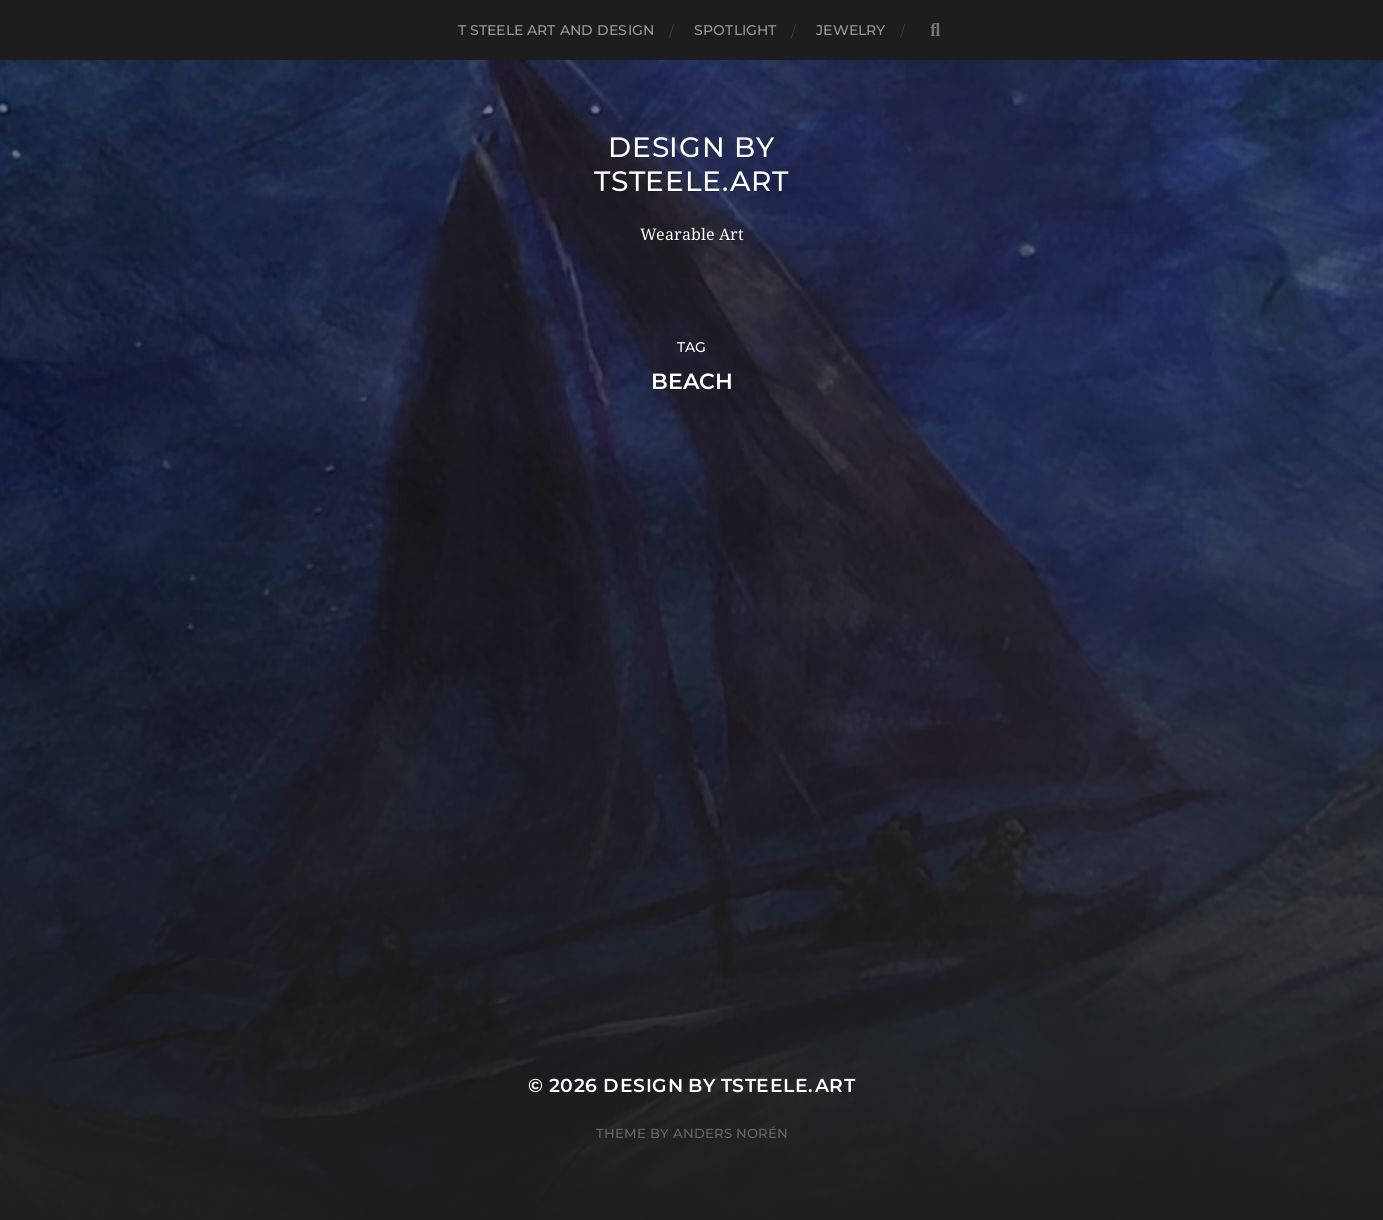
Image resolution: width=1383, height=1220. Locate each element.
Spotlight (735, 30)
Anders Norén (730, 1133)
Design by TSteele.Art (691, 164)
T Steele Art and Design (556, 30)
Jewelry (850, 30)
